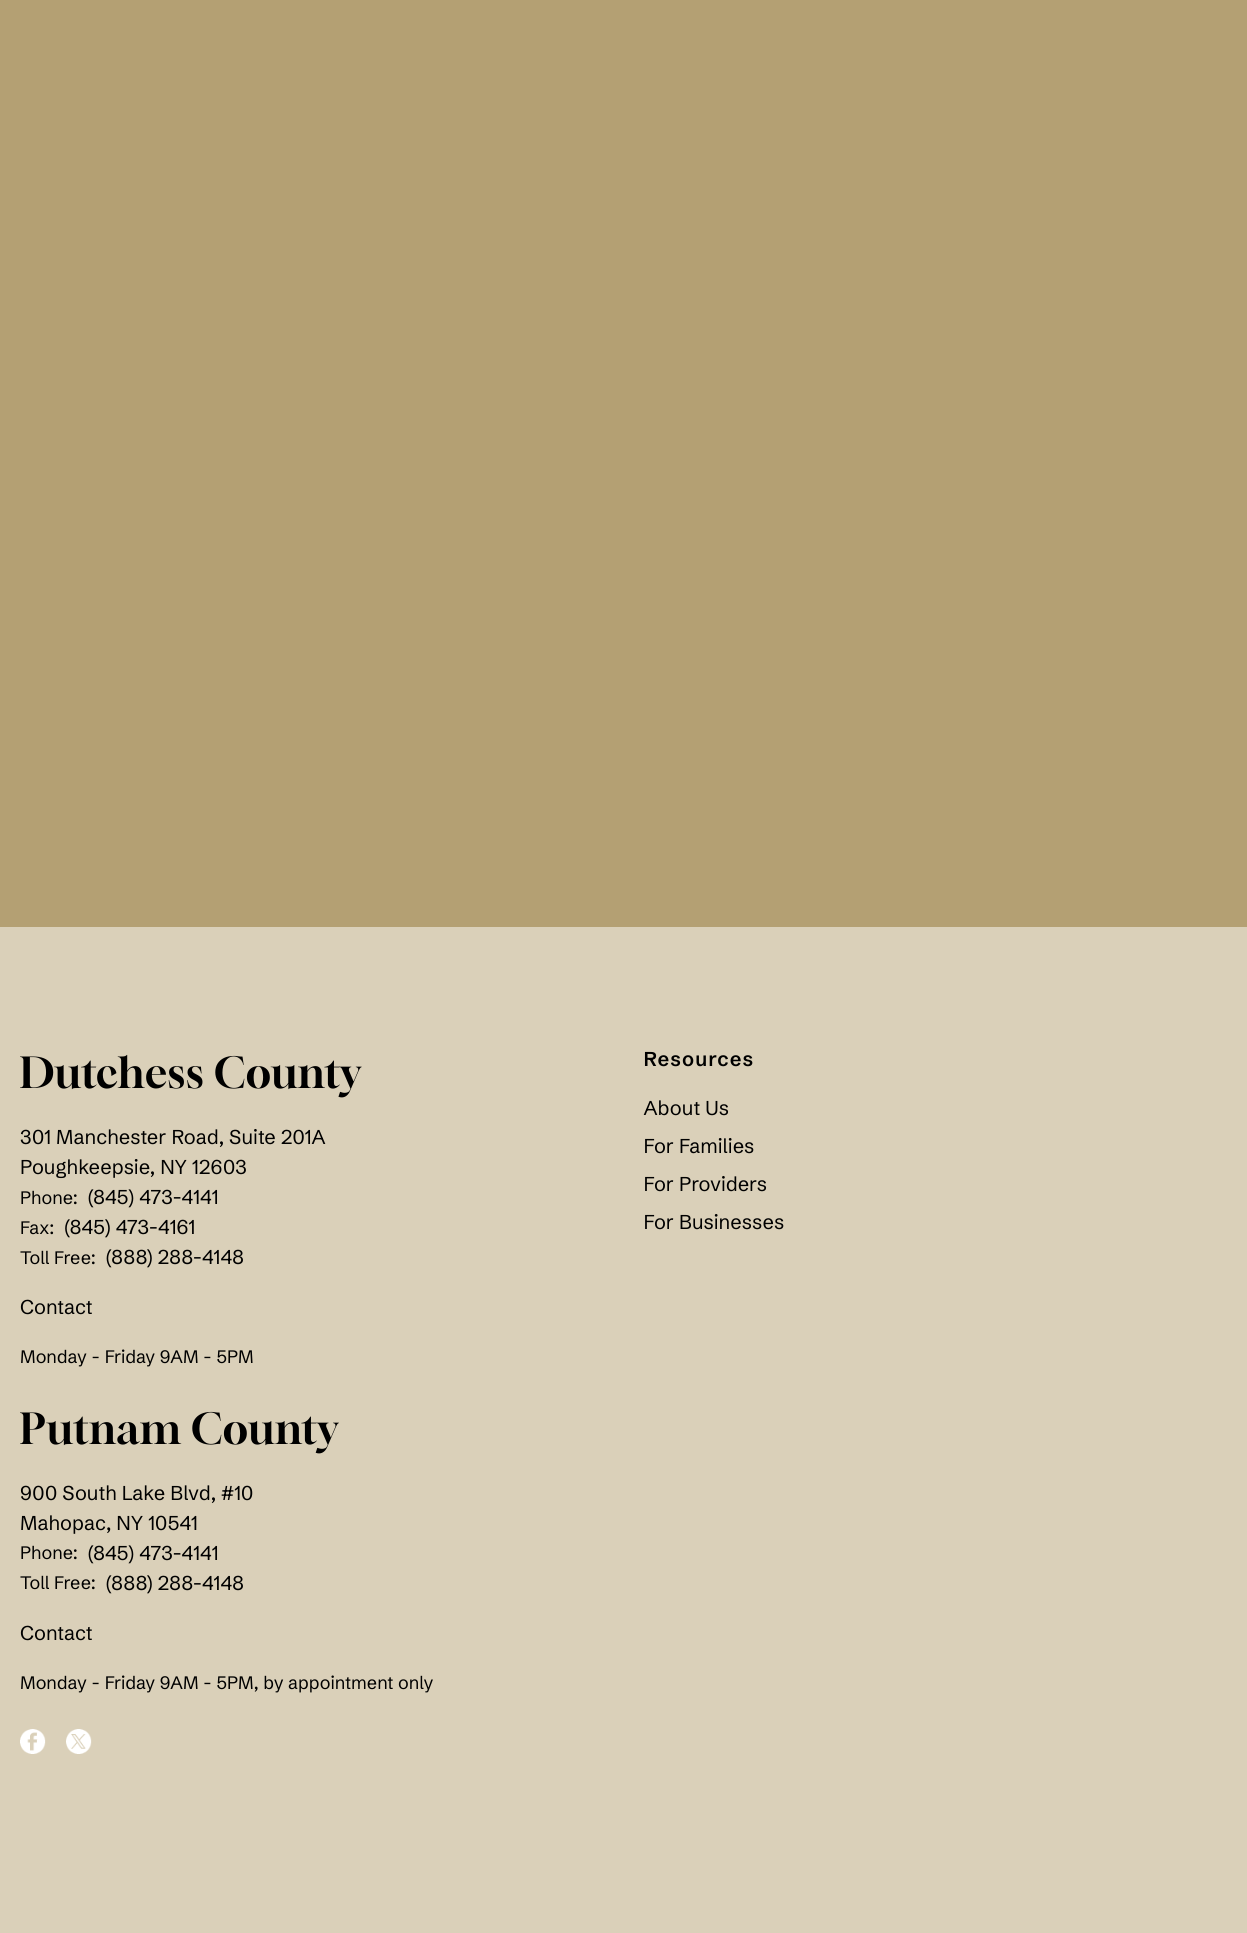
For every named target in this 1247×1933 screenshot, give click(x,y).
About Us (687, 1108)
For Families (699, 1146)
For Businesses (714, 1222)
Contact (56, 1307)
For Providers (705, 1184)
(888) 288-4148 (175, 1257)
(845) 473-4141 (153, 1197)
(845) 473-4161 (129, 1227)
